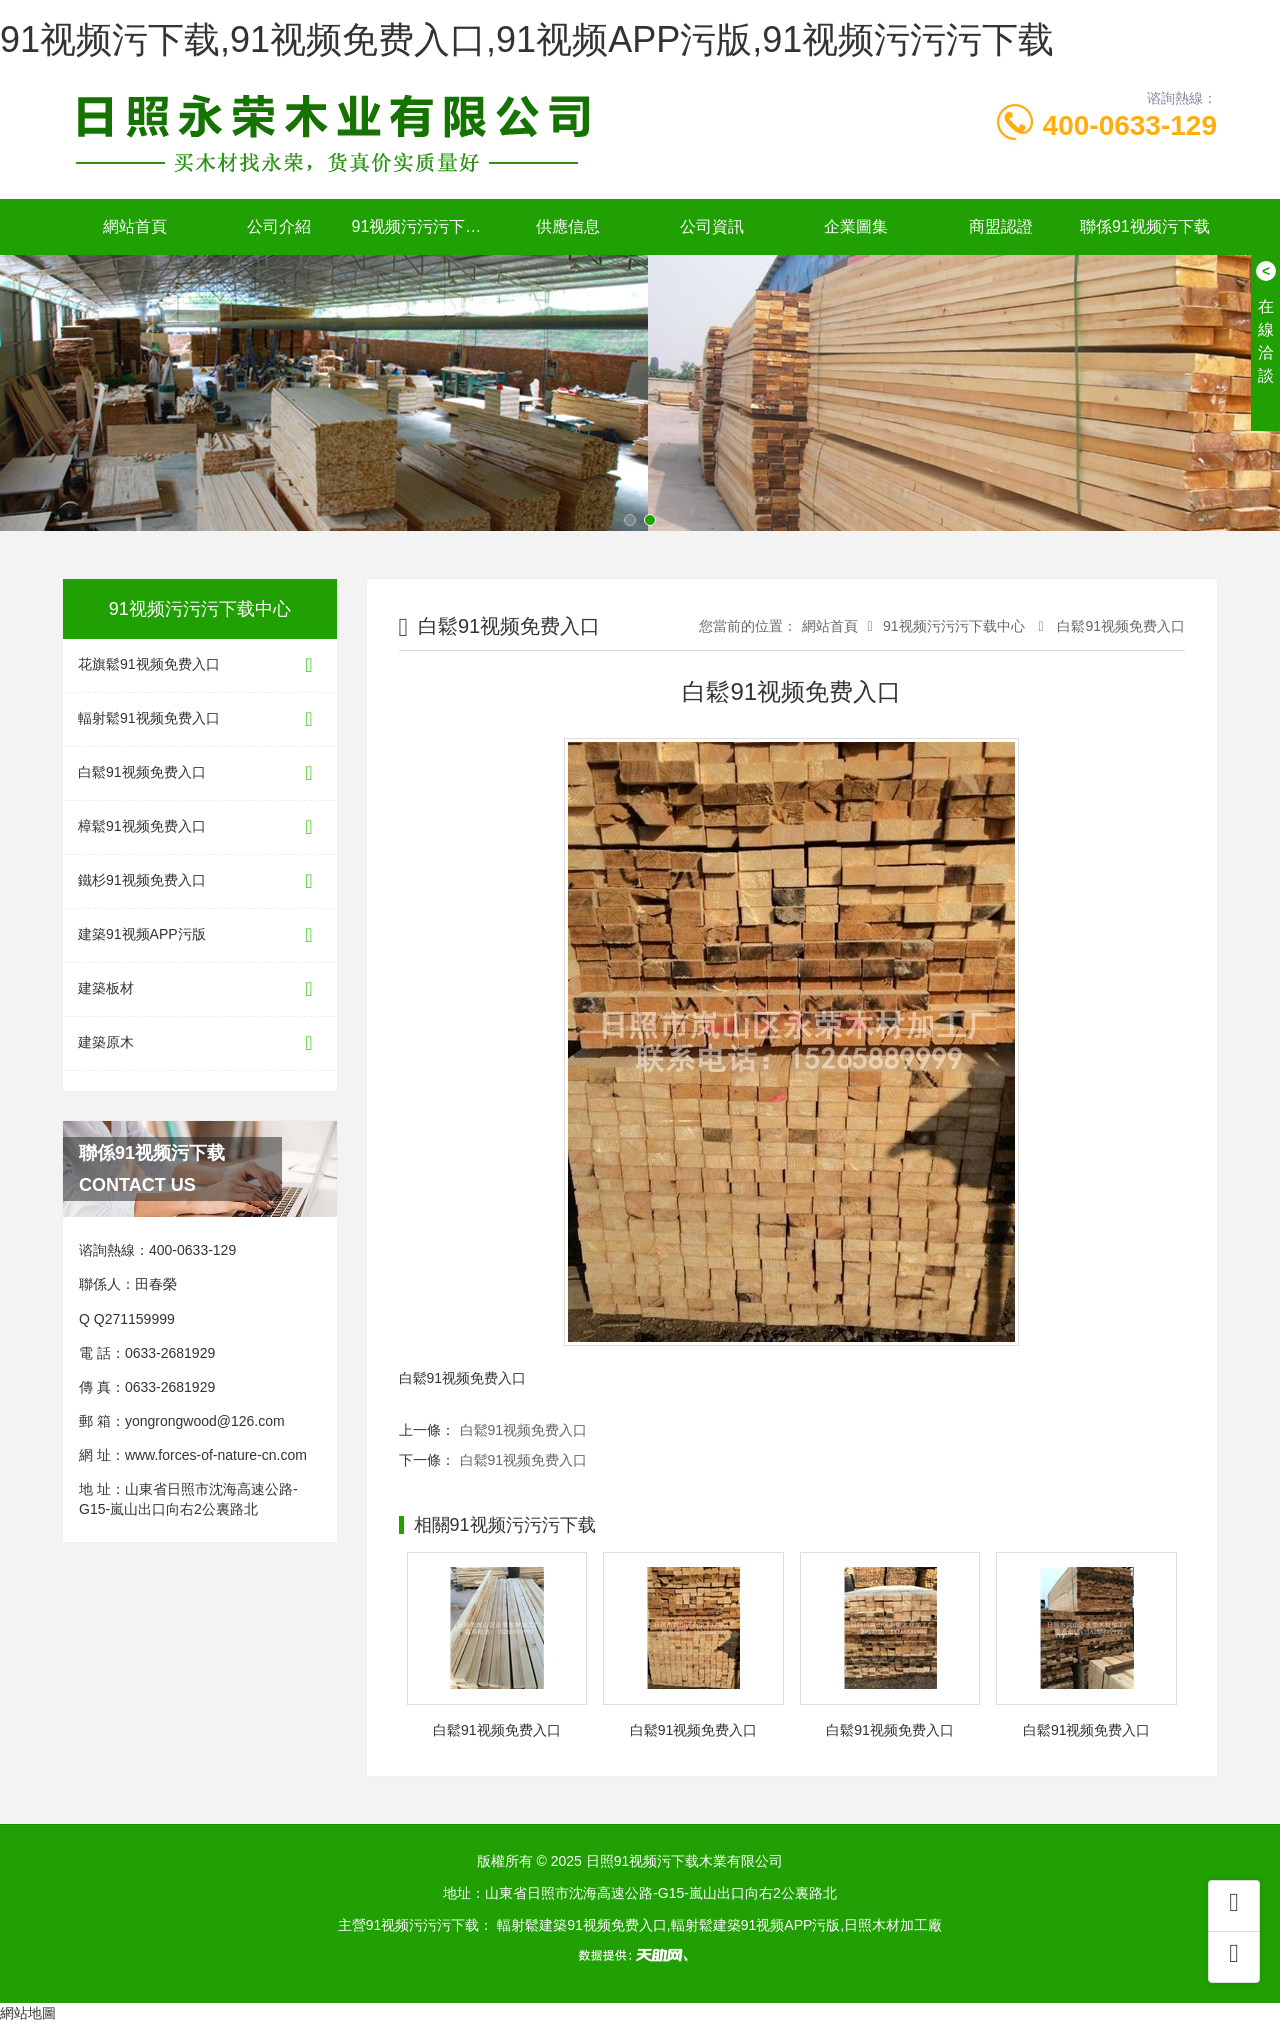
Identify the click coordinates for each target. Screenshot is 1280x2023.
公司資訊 (712, 226)
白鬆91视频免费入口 (200, 773)
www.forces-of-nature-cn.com (216, 1455)
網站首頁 (135, 226)
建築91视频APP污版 (200, 935)
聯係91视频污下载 (1145, 226)
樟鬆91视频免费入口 (200, 827)
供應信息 (568, 226)
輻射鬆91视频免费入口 (200, 719)
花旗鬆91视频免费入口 (200, 665)
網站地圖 (28, 2013)
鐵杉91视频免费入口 (200, 881)
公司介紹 (279, 226)
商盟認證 (1001, 226)
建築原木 (200, 1043)
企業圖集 (856, 226)
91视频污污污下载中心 (424, 226)
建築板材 (200, 989)
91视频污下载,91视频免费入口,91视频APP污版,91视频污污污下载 (527, 39)
